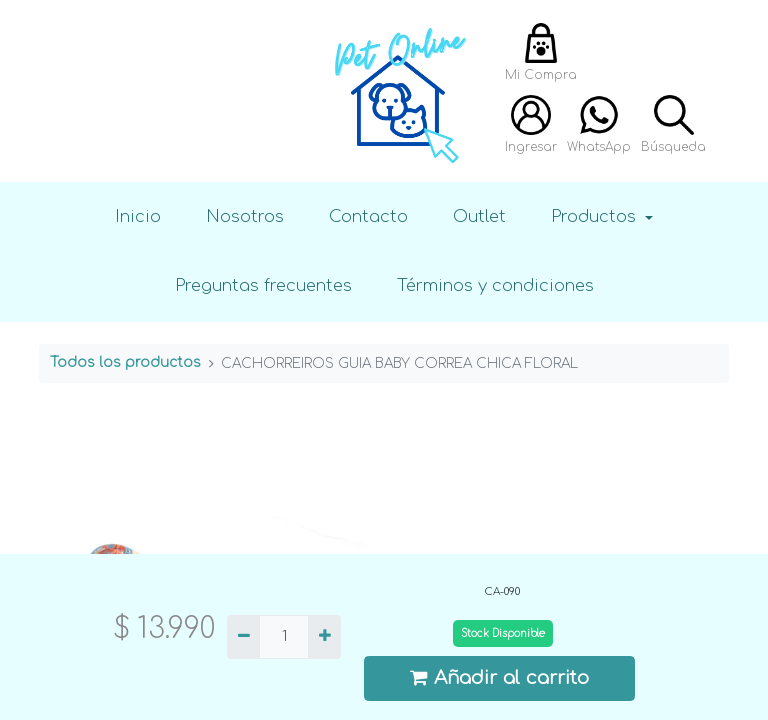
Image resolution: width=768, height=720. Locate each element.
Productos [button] (596, 216)
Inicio (138, 216)
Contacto (368, 216)
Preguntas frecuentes (263, 285)
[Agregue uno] (324, 637)
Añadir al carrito (500, 677)
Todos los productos (125, 362)
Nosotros (245, 216)
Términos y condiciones (495, 285)
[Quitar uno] (243, 637)
